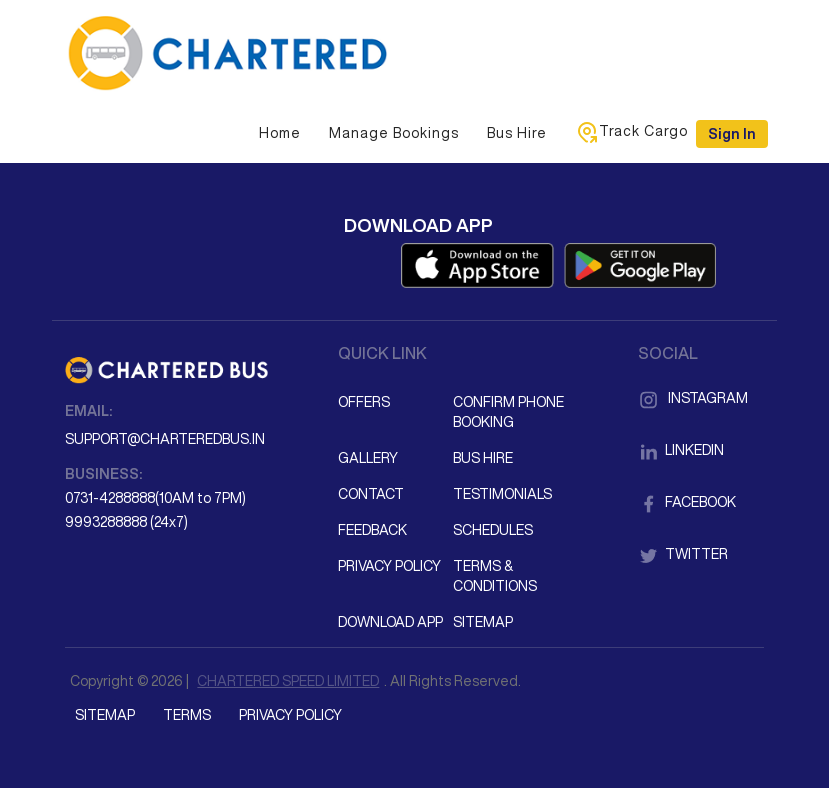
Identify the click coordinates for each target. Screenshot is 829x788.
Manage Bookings (394, 133)
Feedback (372, 530)
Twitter (683, 554)
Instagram (693, 398)
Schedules (493, 530)
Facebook (687, 502)
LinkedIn (681, 450)
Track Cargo (631, 132)
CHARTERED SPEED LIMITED (288, 681)
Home (280, 133)
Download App (390, 622)
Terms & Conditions (495, 576)
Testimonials (502, 494)
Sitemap (483, 622)
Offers (364, 402)
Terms (187, 715)
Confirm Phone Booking (508, 412)
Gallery (368, 458)
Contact (371, 494)
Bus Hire (517, 133)
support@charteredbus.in (165, 439)
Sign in (732, 134)
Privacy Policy (389, 566)
